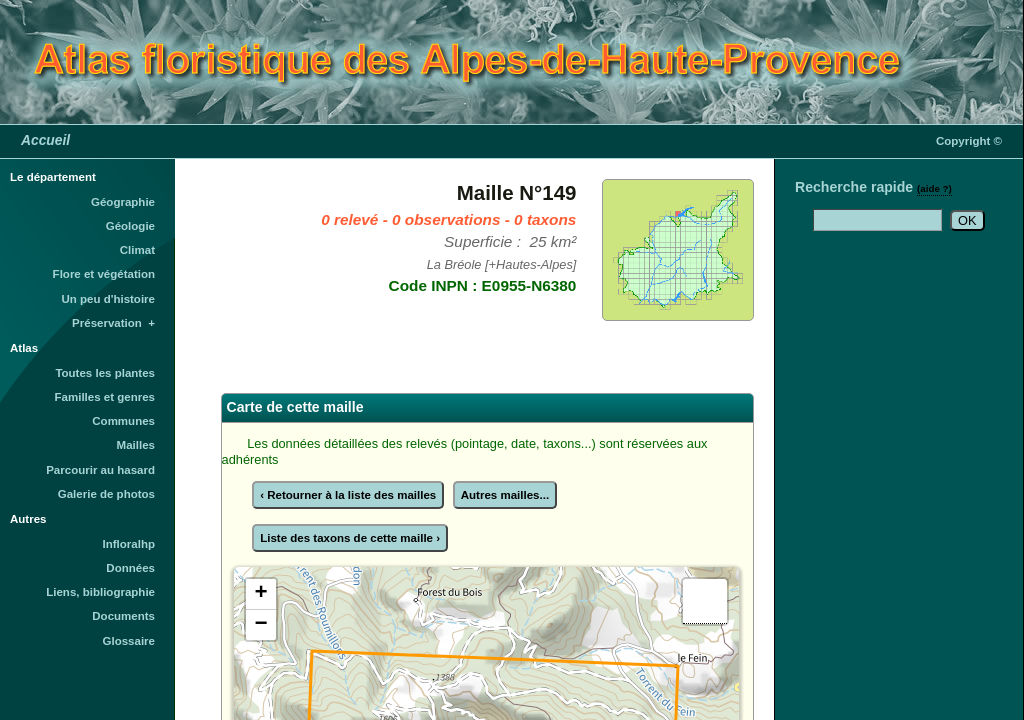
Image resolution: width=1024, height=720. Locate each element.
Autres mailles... (505, 495)
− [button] (260, 625)
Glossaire (129, 641)
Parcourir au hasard (100, 470)
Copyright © (969, 141)
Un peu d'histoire (108, 299)
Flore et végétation (104, 274)
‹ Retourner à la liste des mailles (348, 495)
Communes (123, 421)
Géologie (130, 226)
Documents (123, 616)
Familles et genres (105, 397)
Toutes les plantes (105, 373)
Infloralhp (129, 544)
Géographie (123, 202)
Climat (137, 250)
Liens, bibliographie (100, 592)
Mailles (136, 445)
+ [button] (260, 594)
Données (130, 568)
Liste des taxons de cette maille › (350, 538)
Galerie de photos (106, 494)
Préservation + (113, 323)
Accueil (45, 140)
